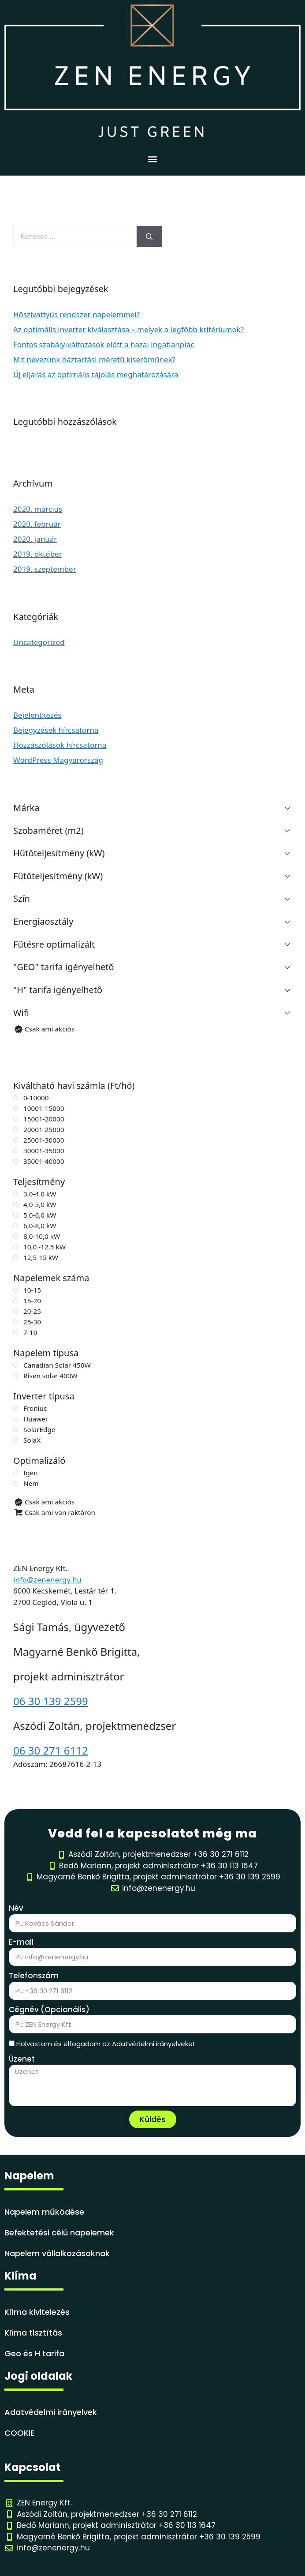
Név (16, 1908)
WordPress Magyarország (58, 760)
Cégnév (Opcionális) (49, 2009)
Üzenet (22, 2059)
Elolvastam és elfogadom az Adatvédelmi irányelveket (106, 2043)
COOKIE (19, 2432)
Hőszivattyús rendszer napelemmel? (76, 314)
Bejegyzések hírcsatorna (55, 730)
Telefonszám (34, 1975)
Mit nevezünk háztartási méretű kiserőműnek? (94, 359)
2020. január (35, 539)
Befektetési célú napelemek (59, 2232)
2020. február (37, 524)
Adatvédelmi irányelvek (50, 2412)
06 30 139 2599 (50, 1701)
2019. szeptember (44, 569)
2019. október (37, 554)
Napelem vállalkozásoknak (57, 2253)
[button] (152, 158)
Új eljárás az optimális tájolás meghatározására (96, 374)
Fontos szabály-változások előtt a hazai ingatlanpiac (103, 344)
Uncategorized (39, 642)
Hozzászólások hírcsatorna (59, 745)
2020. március (37, 509)
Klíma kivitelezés (37, 2311)
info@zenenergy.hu (47, 1580)
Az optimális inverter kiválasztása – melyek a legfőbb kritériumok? (128, 329)
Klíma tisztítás (33, 2332)
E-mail (21, 1942)
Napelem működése (44, 2211)
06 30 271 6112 (50, 1750)
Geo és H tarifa (34, 2353)
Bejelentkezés (37, 715)
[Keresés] (149, 236)
